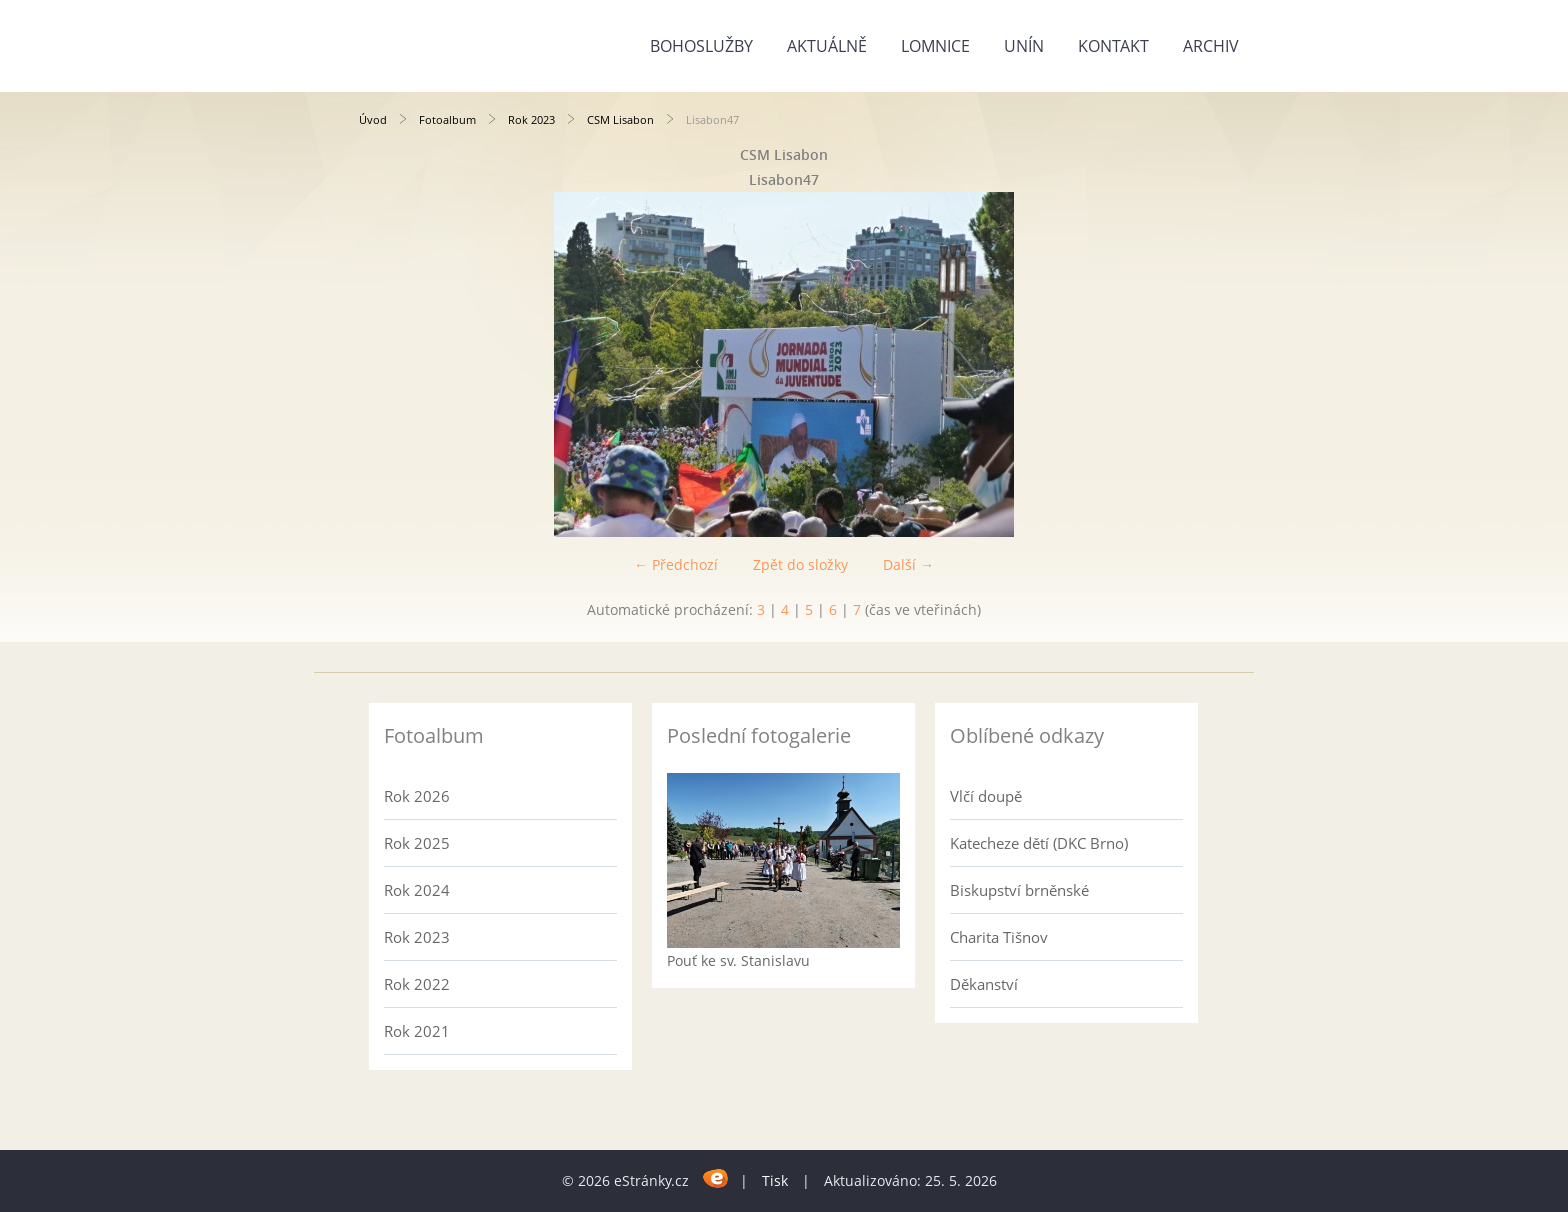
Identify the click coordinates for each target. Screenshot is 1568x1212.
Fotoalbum (447, 119)
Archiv (1211, 46)
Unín (1024, 46)
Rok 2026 (417, 796)
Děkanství (984, 984)
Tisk (775, 1180)
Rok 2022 (417, 984)
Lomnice (935, 46)
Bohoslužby (701, 46)
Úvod (373, 119)
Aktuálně (827, 46)
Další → (908, 564)
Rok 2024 (417, 890)
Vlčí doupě (986, 796)
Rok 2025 (417, 843)
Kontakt (1113, 46)
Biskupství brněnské (1019, 890)
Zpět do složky (800, 564)
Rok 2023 (531, 119)
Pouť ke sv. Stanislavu (738, 960)
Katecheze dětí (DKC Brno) (1039, 843)
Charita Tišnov (999, 937)
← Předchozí (676, 564)
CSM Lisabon (620, 119)
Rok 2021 (417, 1031)
